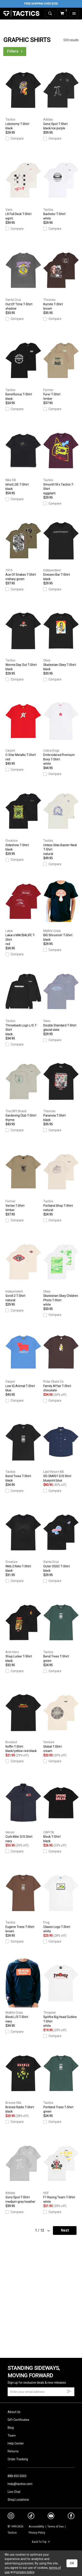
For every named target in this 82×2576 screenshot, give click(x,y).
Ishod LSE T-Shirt (23, 457)
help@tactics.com (20, 2484)
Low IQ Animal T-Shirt (23, 1358)
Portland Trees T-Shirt (61, 2080)
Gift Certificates (18, 2420)
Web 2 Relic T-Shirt (23, 1539)
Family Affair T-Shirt (61, 1358)
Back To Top (41, 2541)
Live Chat (14, 2492)
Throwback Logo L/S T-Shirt (23, 1000)
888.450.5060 (17, 2476)
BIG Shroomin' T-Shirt (61, 908)
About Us (14, 2412)
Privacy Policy (37, 2532)
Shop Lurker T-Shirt (23, 1629)
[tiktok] (31, 2516)
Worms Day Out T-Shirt (23, 637)
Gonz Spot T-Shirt (61, 96)
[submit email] (69, 2390)
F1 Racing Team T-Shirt (61, 2170)
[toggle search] (50, 13)
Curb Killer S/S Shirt (23, 1809)
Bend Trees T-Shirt (23, 1449)
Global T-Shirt (61, 1719)
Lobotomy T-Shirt (23, 96)
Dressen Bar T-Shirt (61, 547)
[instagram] (11, 2516)
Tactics (21, 13)
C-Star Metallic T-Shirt (23, 727)
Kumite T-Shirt (61, 277)
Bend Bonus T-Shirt (23, 367)
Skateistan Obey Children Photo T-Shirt (61, 1271)
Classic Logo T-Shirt (61, 1899)
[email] (41, 2391)
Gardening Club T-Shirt (23, 1088)
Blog (11, 2427)
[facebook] (71, 2516)
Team (12, 2435)
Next (65, 2230)
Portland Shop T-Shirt (61, 1178)
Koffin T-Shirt (23, 1719)
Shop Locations (18, 2499)
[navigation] (41, 2230)
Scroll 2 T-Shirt (23, 1268)
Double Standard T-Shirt (61, 998)
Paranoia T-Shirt (61, 1088)
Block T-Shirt (61, 1809)
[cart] (62, 13)
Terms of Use (55, 2526)
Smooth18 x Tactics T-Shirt (61, 459)
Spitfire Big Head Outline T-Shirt (61, 1992)
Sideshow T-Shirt (23, 818)
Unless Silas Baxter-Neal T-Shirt (61, 820)
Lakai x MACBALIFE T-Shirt (23, 910)
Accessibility (36, 2526)
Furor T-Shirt (61, 367)
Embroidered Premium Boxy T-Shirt (61, 730)
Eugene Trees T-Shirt (23, 1899)
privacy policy (25, 2572)
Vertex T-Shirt (23, 1178)
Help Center (16, 2443)
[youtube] (51, 2516)
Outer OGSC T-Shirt (61, 1539)
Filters (15, 51)
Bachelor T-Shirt (61, 187)
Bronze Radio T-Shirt (23, 2080)
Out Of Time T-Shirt (23, 277)
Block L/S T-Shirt (23, 1990)
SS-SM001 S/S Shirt (61, 1449)
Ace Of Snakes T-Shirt (23, 547)
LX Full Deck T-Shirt (23, 187)
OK (72, 2563)
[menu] (74, 13)
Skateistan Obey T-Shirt (61, 637)
